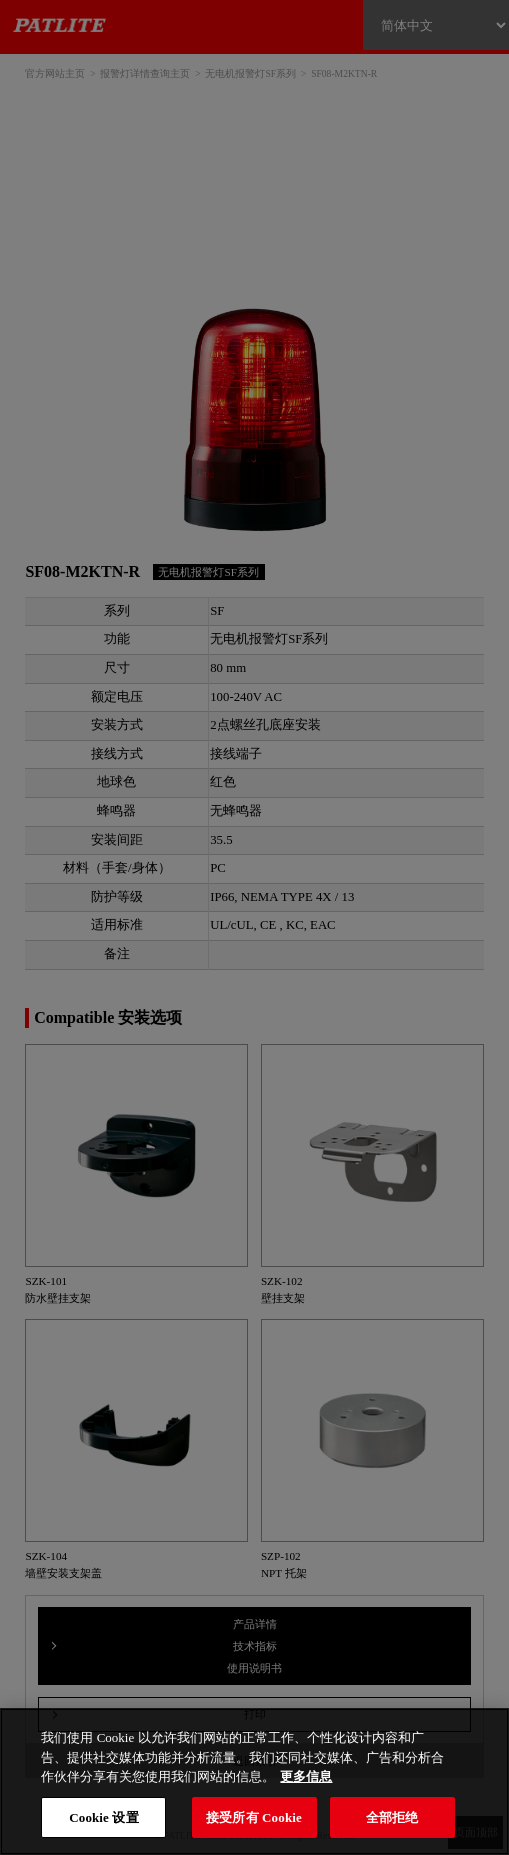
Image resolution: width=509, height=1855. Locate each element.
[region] (254, 1781)
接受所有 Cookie (254, 1817)
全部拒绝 (392, 1817)
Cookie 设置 (103, 1817)
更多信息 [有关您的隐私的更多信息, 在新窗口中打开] (306, 1776)
